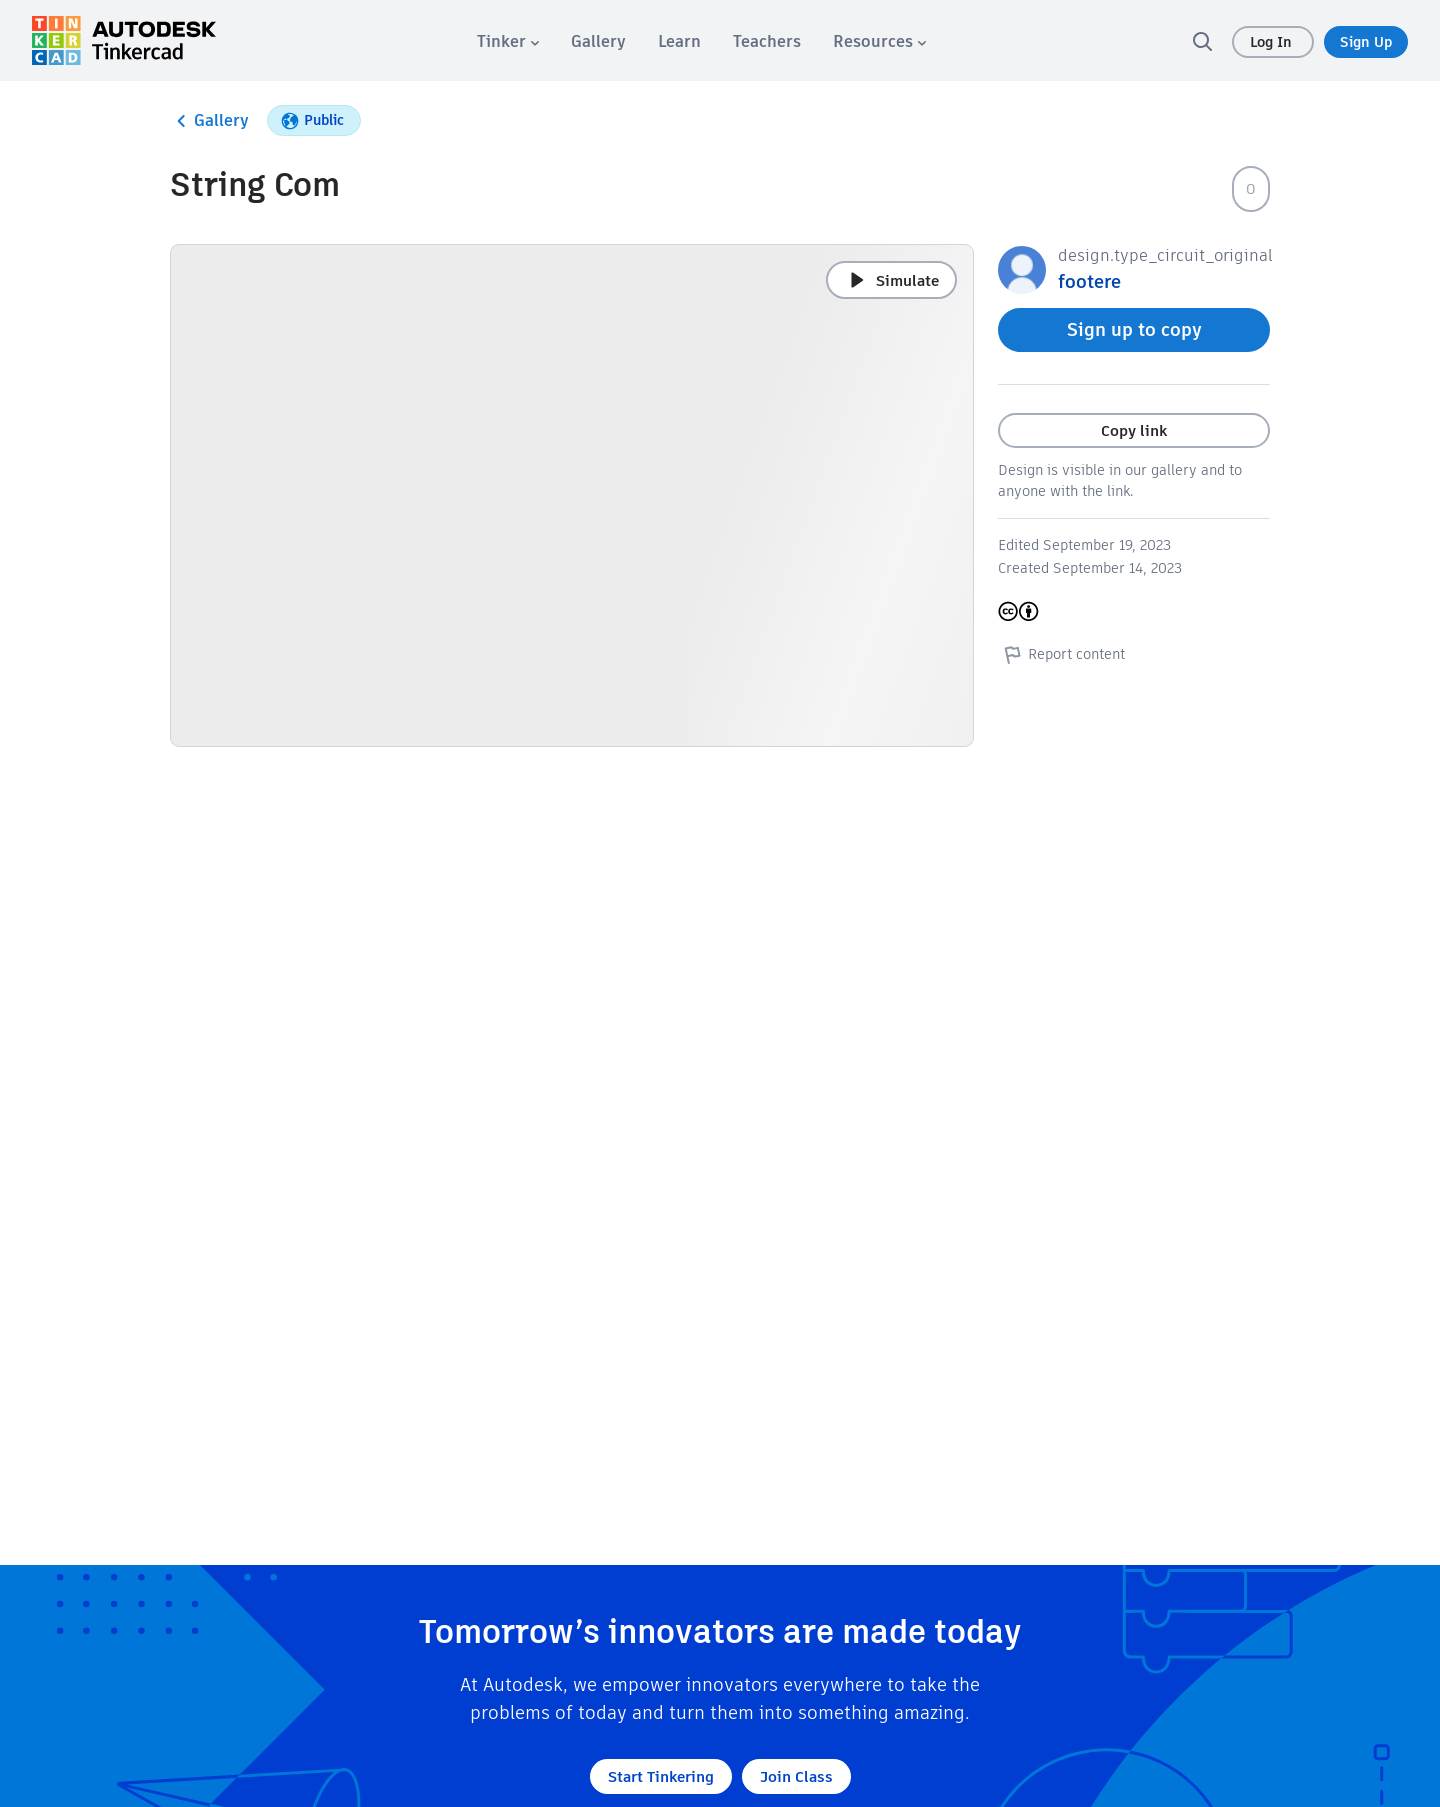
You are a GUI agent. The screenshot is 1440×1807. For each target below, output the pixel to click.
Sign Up (1366, 42)
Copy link (1134, 430)
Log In (1273, 42)
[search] (1202, 41)
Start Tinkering (661, 1776)
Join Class (796, 1776)
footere (1089, 281)
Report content (1061, 654)
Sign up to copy (1134, 329)
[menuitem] (508, 41)
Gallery (209, 121)
